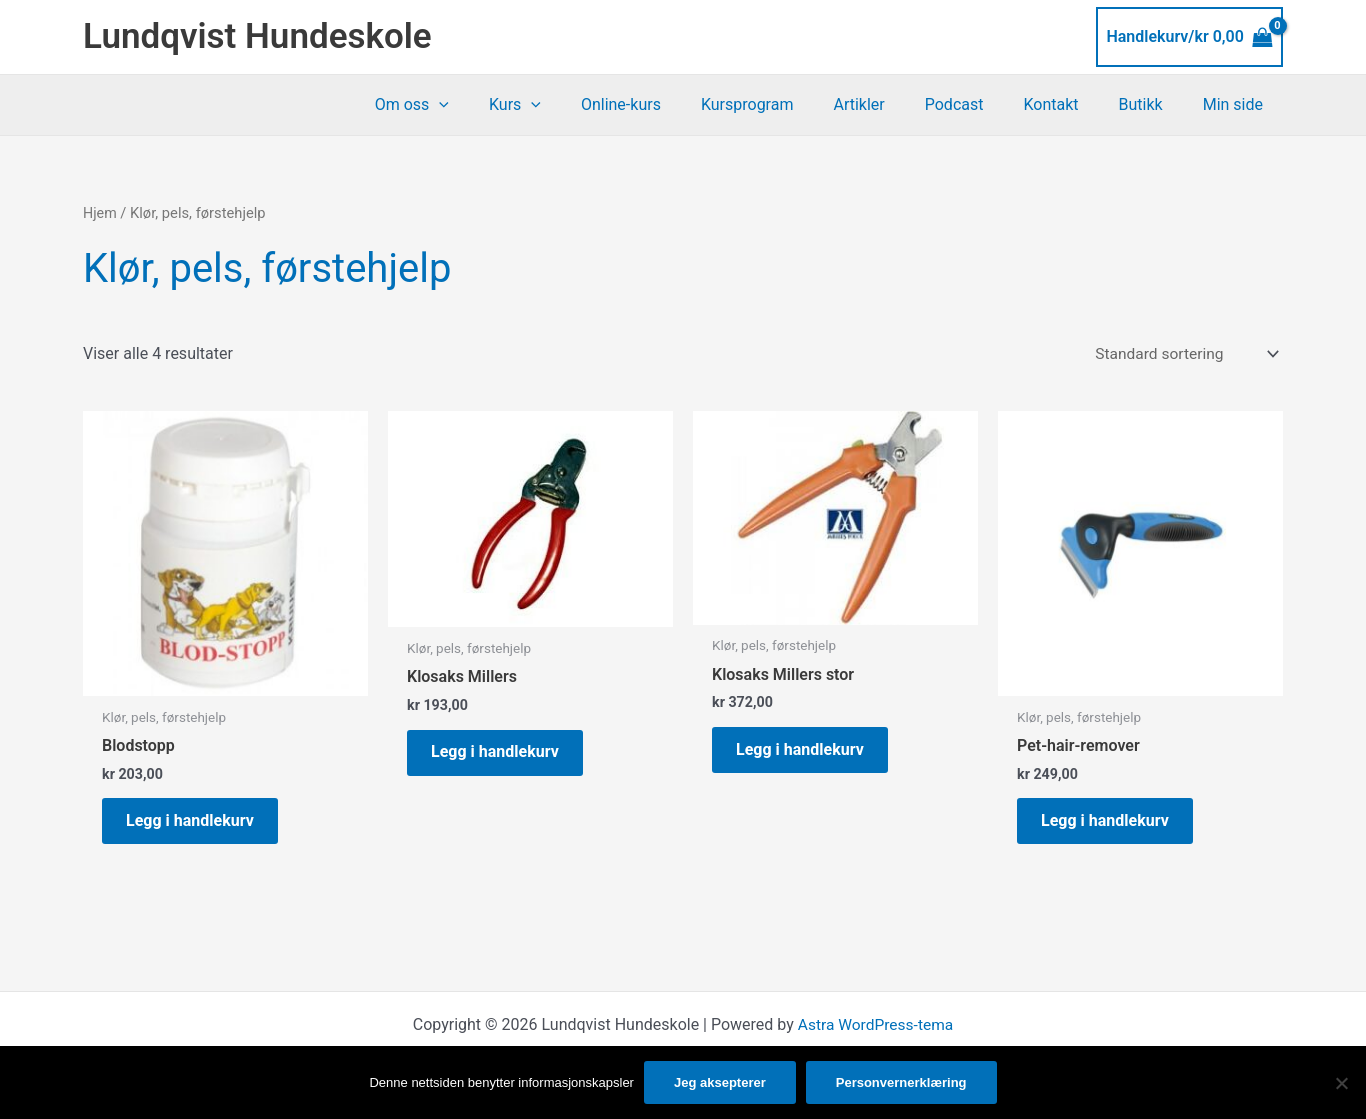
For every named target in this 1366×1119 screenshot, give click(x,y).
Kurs (575, 105)
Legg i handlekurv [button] (196, 824)
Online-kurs (673, 104)
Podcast (982, 104)
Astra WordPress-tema (875, 1031)
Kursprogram (791, 104)
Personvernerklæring (901, 1082)
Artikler (894, 104)
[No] (1341, 1083)
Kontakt (1070, 104)
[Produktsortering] (1182, 354)
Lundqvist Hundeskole (257, 36)
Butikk (1153, 104)
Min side (1237, 104)
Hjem (100, 213)
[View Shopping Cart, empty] (1189, 37)
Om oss (480, 105)
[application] (507, 105)
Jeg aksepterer (720, 1082)
